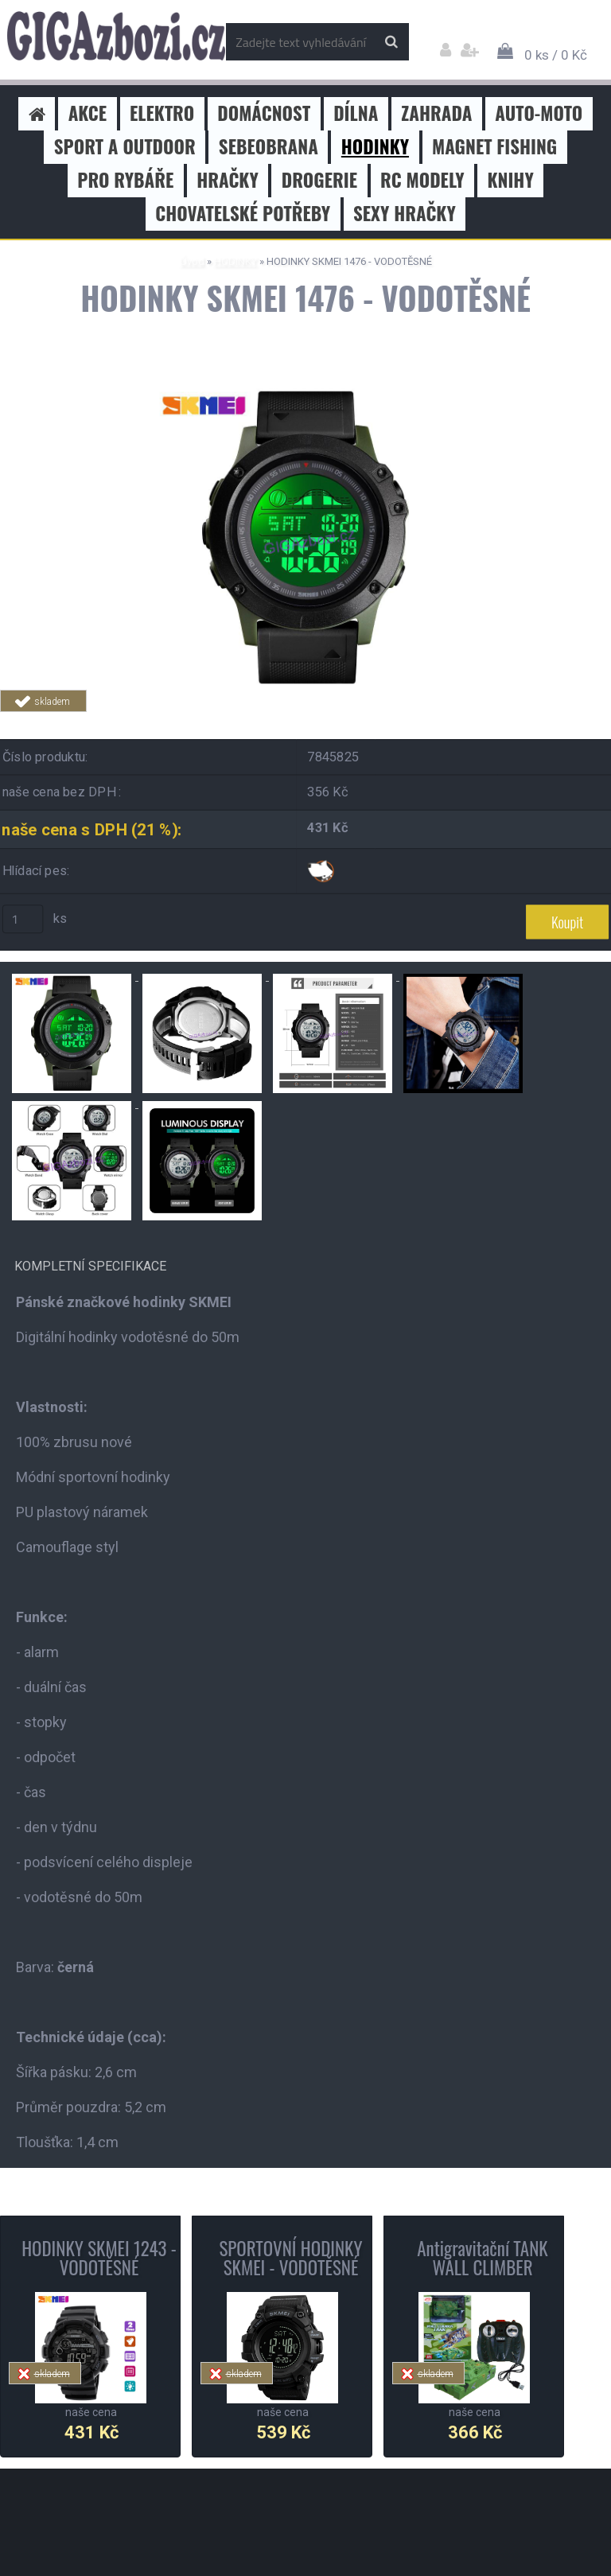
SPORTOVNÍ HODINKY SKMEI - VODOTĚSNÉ (290, 2258)
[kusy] (23, 919)
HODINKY (235, 261)
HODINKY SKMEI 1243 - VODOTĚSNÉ (99, 2258)
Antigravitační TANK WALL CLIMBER (482, 2258)
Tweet (227, 721)
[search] (391, 42)
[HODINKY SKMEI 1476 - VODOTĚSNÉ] (305, 391)
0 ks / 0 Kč (555, 55)
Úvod (192, 261)
